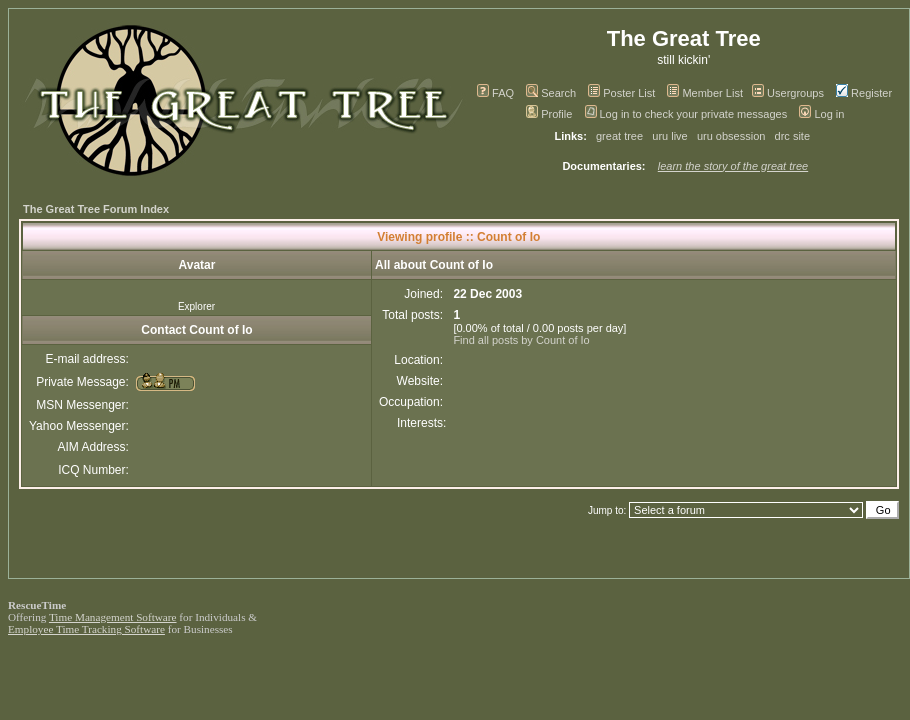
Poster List (621, 93)
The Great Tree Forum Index (96, 209)
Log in (821, 114)
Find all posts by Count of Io (521, 340)
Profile (549, 114)
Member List (705, 93)
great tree (619, 136)
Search (551, 93)
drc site (792, 136)
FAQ (495, 93)
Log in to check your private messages (686, 114)
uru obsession (731, 136)
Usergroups (788, 93)
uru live (669, 136)
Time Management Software (113, 617)
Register (864, 93)
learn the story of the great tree (733, 166)
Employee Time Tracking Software (86, 629)
